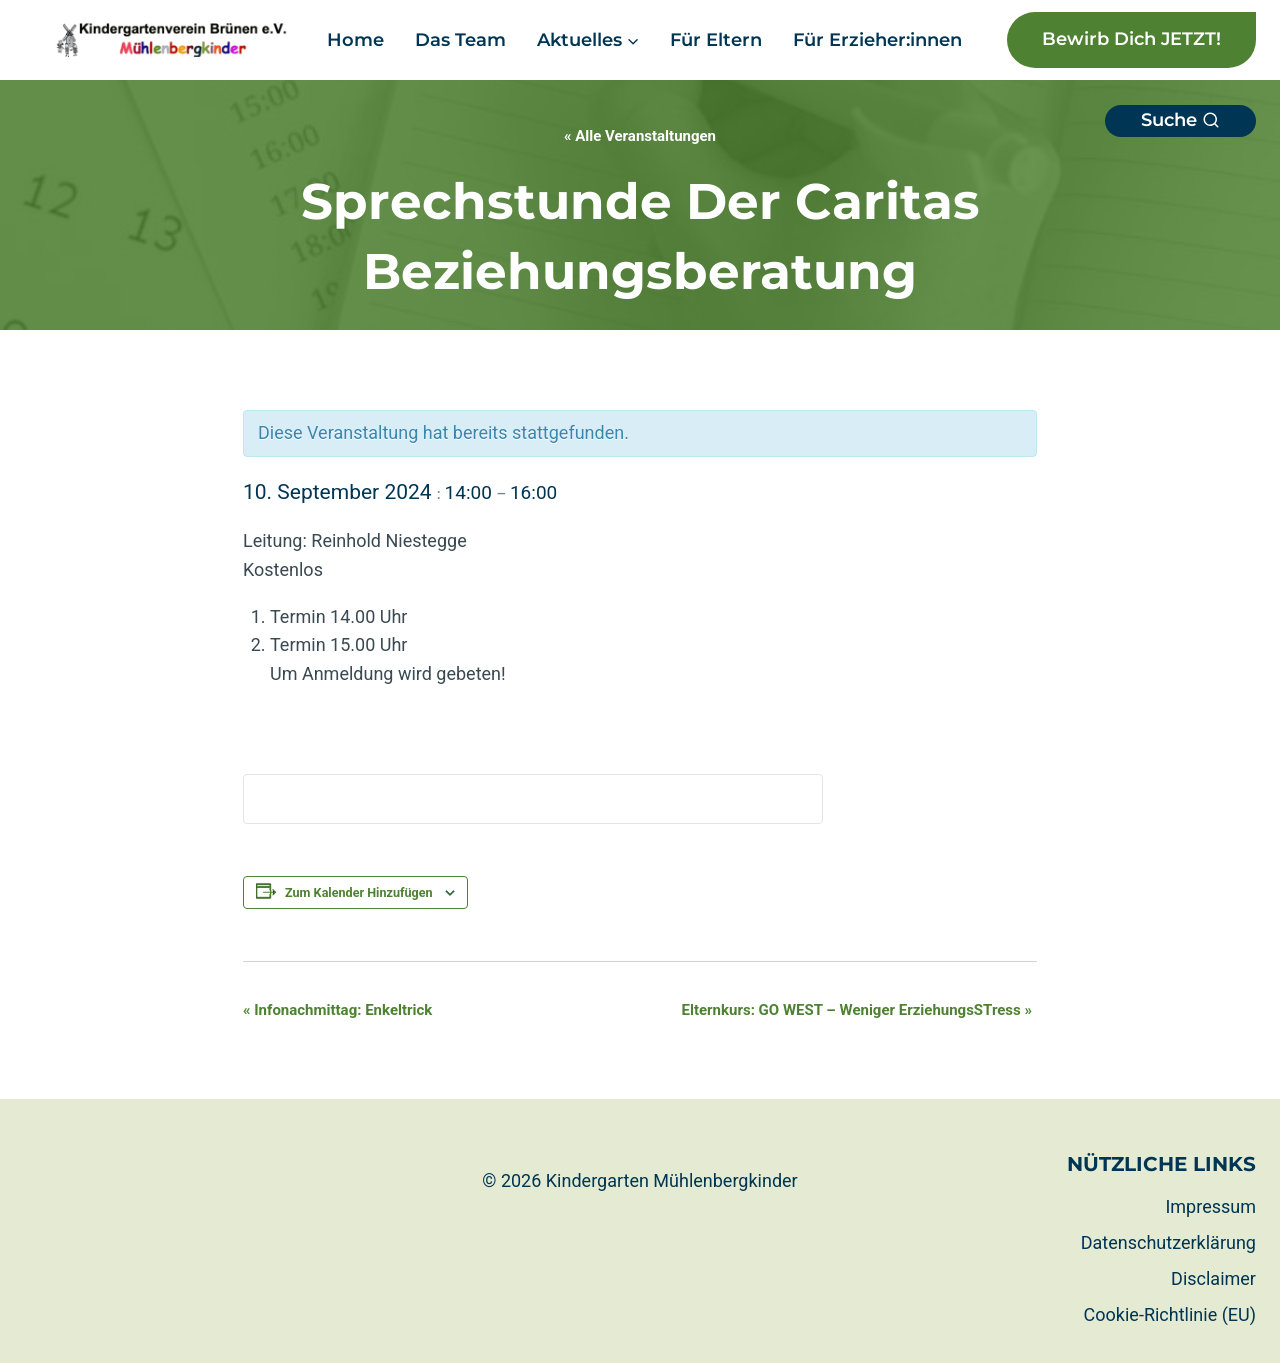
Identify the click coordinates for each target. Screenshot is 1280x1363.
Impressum (1210, 1206)
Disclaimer (1213, 1278)
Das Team (460, 40)
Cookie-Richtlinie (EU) (1170, 1314)
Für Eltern (716, 40)
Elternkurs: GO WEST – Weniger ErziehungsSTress (857, 1010)
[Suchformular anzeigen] (1180, 121)
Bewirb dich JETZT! (1131, 39)
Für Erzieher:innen (877, 40)
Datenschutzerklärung (1168, 1242)
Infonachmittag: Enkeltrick (337, 1010)
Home (355, 40)
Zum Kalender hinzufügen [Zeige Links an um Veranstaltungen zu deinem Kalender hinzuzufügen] (359, 892)
